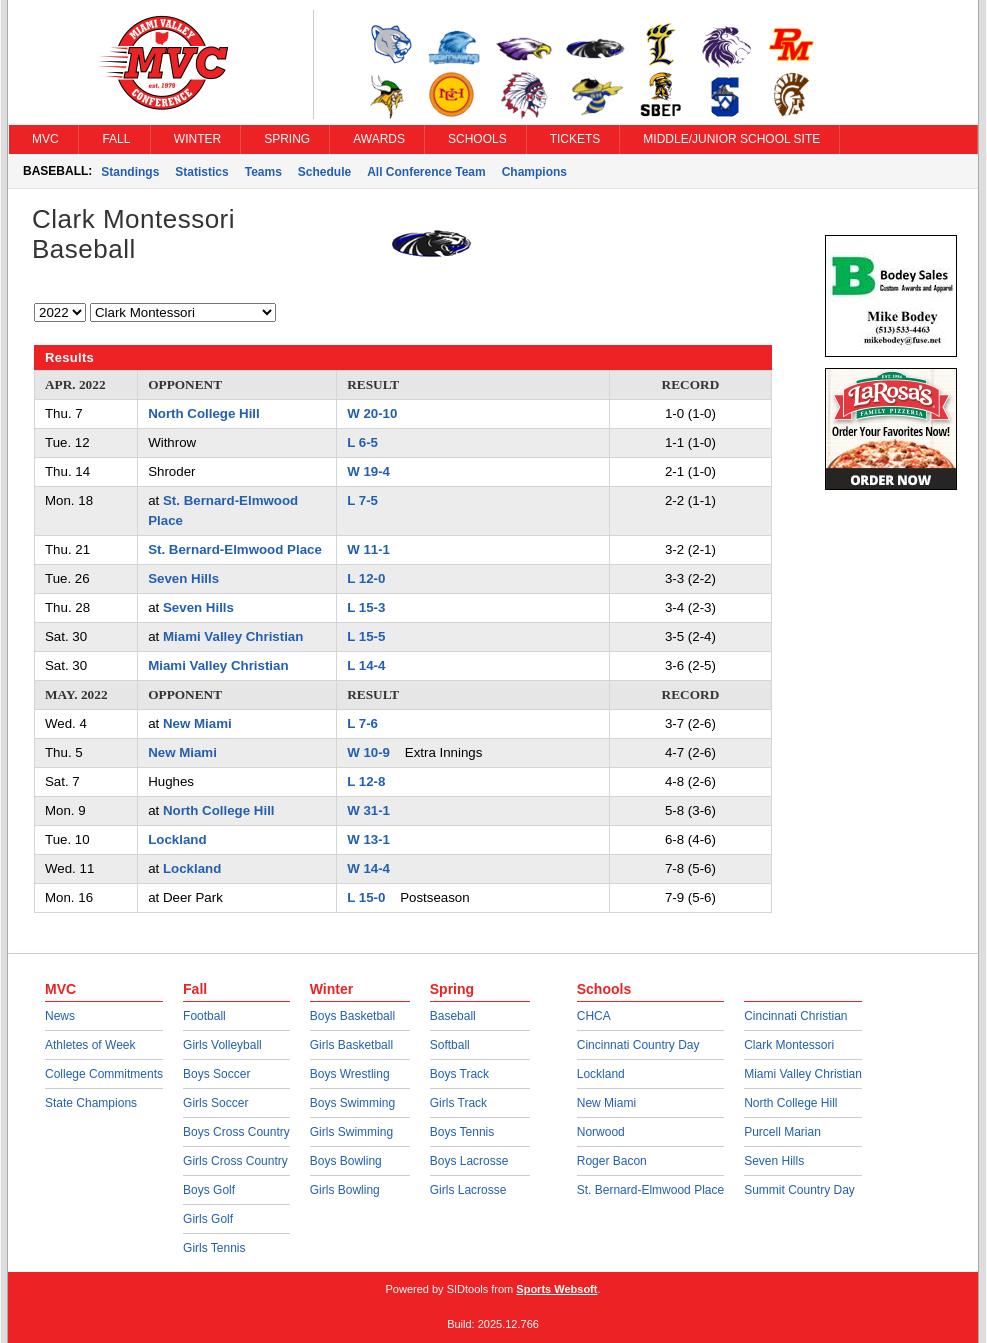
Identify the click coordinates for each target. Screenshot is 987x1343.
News (60, 1016)
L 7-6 (362, 723)
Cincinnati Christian (795, 1016)
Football (204, 1016)
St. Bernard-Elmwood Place (235, 549)
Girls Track (458, 1103)
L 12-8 (366, 781)
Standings (130, 172)
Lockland (177, 839)
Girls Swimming (351, 1132)
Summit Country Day (799, 1190)
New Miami (197, 723)
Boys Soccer (216, 1074)
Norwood (601, 1132)
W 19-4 (368, 471)
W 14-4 (368, 868)
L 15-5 (366, 636)
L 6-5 (362, 442)
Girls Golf (208, 1219)
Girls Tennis (214, 1248)
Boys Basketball (352, 1016)
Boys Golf (209, 1190)
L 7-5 (362, 500)
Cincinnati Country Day (638, 1045)
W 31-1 (368, 810)
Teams (263, 172)
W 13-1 (368, 839)
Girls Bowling (345, 1190)
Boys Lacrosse (469, 1161)
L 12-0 (366, 578)
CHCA (594, 1016)
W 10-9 (368, 752)
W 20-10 (372, 413)
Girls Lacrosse (468, 1190)
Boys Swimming (352, 1103)
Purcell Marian (782, 1132)
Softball (450, 1045)
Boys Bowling (346, 1161)
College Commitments (104, 1074)
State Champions (91, 1103)
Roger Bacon (612, 1161)
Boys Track (459, 1074)
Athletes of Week (90, 1045)
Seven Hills (183, 578)
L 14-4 (366, 665)
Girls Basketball (351, 1045)
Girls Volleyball (222, 1045)
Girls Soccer (215, 1103)
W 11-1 (368, 549)
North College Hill (204, 413)
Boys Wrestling (350, 1074)
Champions (534, 172)
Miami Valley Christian (233, 636)
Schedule (324, 172)
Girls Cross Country (235, 1161)
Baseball (453, 1016)
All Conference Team (426, 172)
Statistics (201, 172)
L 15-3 (366, 607)
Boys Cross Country (236, 1132)
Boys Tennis (462, 1132)
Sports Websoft (556, 1289)
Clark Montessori (789, 1045)
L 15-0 (366, 897)
